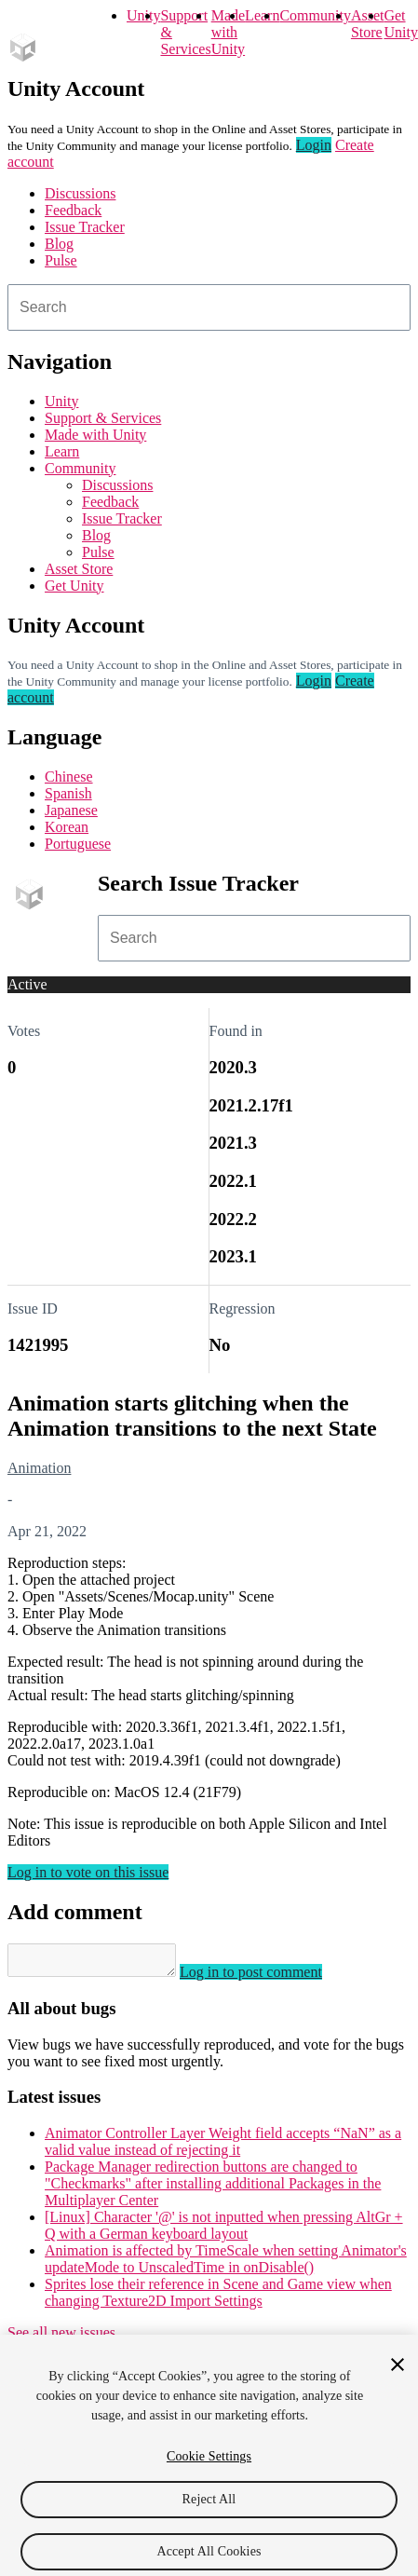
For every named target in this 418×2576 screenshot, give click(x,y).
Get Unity (400, 23)
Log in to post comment (269, 1977)
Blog (59, 244)
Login (313, 145)
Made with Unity (228, 32)
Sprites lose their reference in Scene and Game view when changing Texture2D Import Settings (218, 2298)
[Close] (397, 2377)
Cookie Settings (209, 2469)
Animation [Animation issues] (39, 1468)
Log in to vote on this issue (88, 1872)
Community (314, 15)
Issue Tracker (85, 227)
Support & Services (103, 418)
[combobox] (209, 307)
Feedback (73, 210)
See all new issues (61, 2338)
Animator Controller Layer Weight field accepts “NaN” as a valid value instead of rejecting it (223, 2147)
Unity (143, 15)
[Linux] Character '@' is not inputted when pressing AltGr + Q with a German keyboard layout (224, 2231)
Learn (262, 15)
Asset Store (79, 569)
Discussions (80, 193)
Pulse (61, 260)
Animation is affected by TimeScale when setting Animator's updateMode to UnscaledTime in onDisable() (226, 2264)
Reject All (209, 2512)
